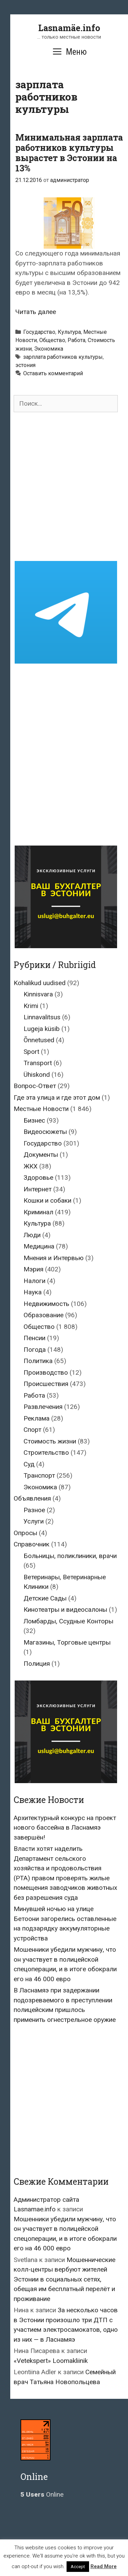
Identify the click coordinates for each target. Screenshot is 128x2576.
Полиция (37, 1664)
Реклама (36, 1418)
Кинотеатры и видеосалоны (65, 1609)
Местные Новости (41, 1109)
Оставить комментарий (53, 373)
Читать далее (35, 312)
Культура (69, 332)
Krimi (31, 1006)
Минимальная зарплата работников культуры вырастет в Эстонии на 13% (69, 153)
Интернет (38, 1189)
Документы (41, 1155)
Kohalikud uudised (40, 983)
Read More (103, 2566)
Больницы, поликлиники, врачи (70, 1556)
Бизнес (34, 1120)
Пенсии (34, 1338)
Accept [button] (78, 2566)
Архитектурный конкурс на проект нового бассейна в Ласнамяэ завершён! (65, 1827)
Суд (29, 1464)
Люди (32, 1235)
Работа (76, 340)
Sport (31, 1052)
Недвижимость (46, 1304)
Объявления (32, 1498)
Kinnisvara (38, 994)
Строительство (46, 1452)
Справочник (31, 1544)
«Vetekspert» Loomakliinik (51, 2361)
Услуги (34, 1521)
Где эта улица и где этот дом (57, 1097)
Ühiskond (37, 1074)
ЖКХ (31, 1166)
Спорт (32, 1430)
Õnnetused (39, 1040)
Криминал (38, 1212)
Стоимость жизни (50, 1441)
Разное (34, 1510)
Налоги (34, 1281)
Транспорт (39, 1475)
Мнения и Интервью (54, 1258)
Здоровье (38, 1177)
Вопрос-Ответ (35, 1086)
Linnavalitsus (42, 1017)
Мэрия (33, 1269)
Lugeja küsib (42, 1029)
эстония (25, 365)
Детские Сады (45, 1598)
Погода (35, 1350)
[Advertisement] (64, 486)
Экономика (48, 348)
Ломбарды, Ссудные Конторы (68, 1621)
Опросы (25, 1533)
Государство (39, 332)
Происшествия (46, 1384)
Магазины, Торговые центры (67, 1642)
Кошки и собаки (47, 1200)
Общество (52, 340)
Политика (38, 1361)
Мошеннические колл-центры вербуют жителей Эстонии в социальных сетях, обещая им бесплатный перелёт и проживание (64, 2279)
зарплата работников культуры (63, 357)
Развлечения (43, 1407)
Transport (38, 1063)
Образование (43, 1315)
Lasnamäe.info (69, 28)
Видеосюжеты (45, 1132)
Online (41, 2494)
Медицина (39, 1246)
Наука (33, 1292)
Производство (46, 1372)
